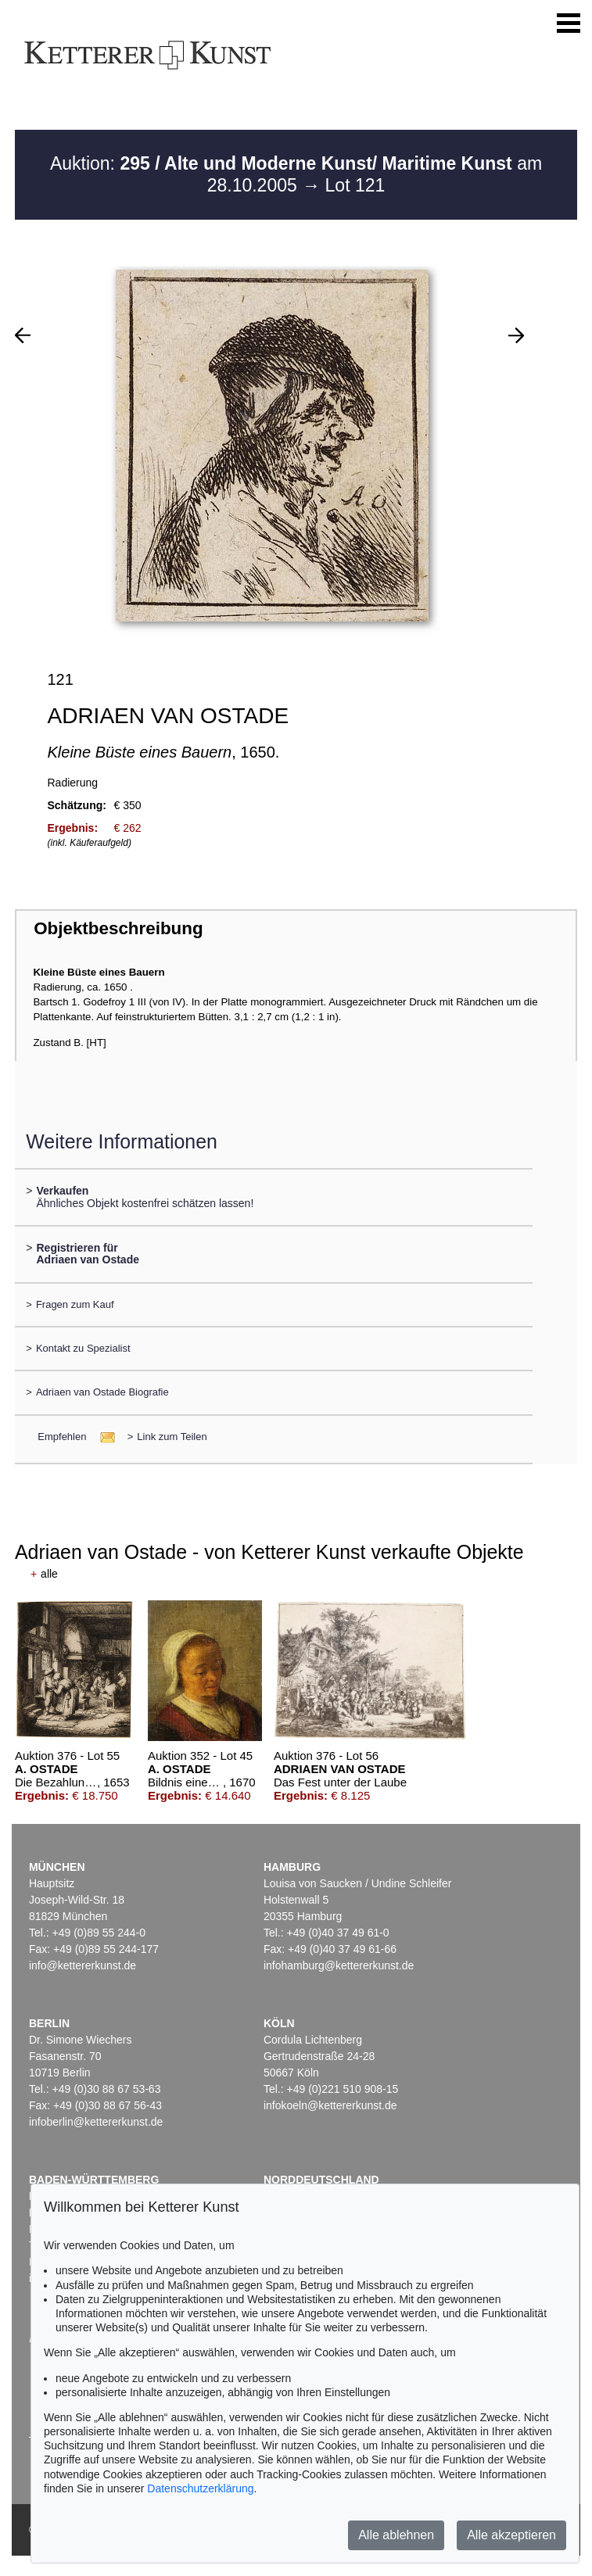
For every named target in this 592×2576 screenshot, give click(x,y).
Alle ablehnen (396, 2535)
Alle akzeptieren (511, 2535)
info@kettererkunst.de (82, 1965)
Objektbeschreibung (118, 928)
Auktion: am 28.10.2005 (296, 174)
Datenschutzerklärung (200, 2488)
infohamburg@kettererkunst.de (339, 1965)
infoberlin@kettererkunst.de (96, 2122)
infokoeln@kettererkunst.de (330, 2105)
